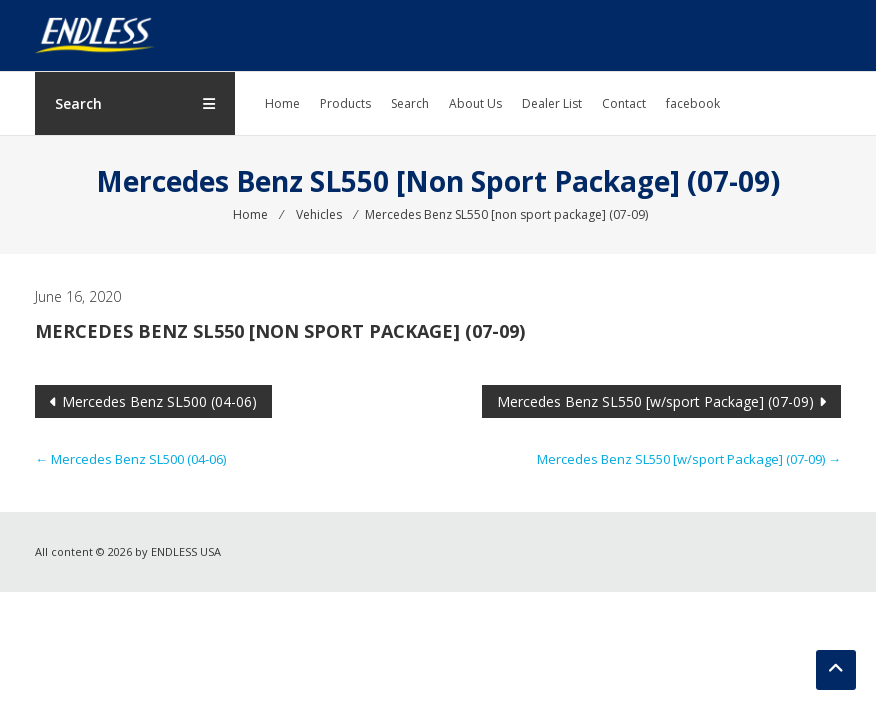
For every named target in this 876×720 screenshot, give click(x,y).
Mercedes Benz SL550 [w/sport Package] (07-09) (655, 401)
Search (410, 103)
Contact (624, 103)
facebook (693, 103)
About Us (475, 103)
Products (345, 103)
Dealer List (552, 103)
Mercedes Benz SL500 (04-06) (159, 401)
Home (282, 103)
